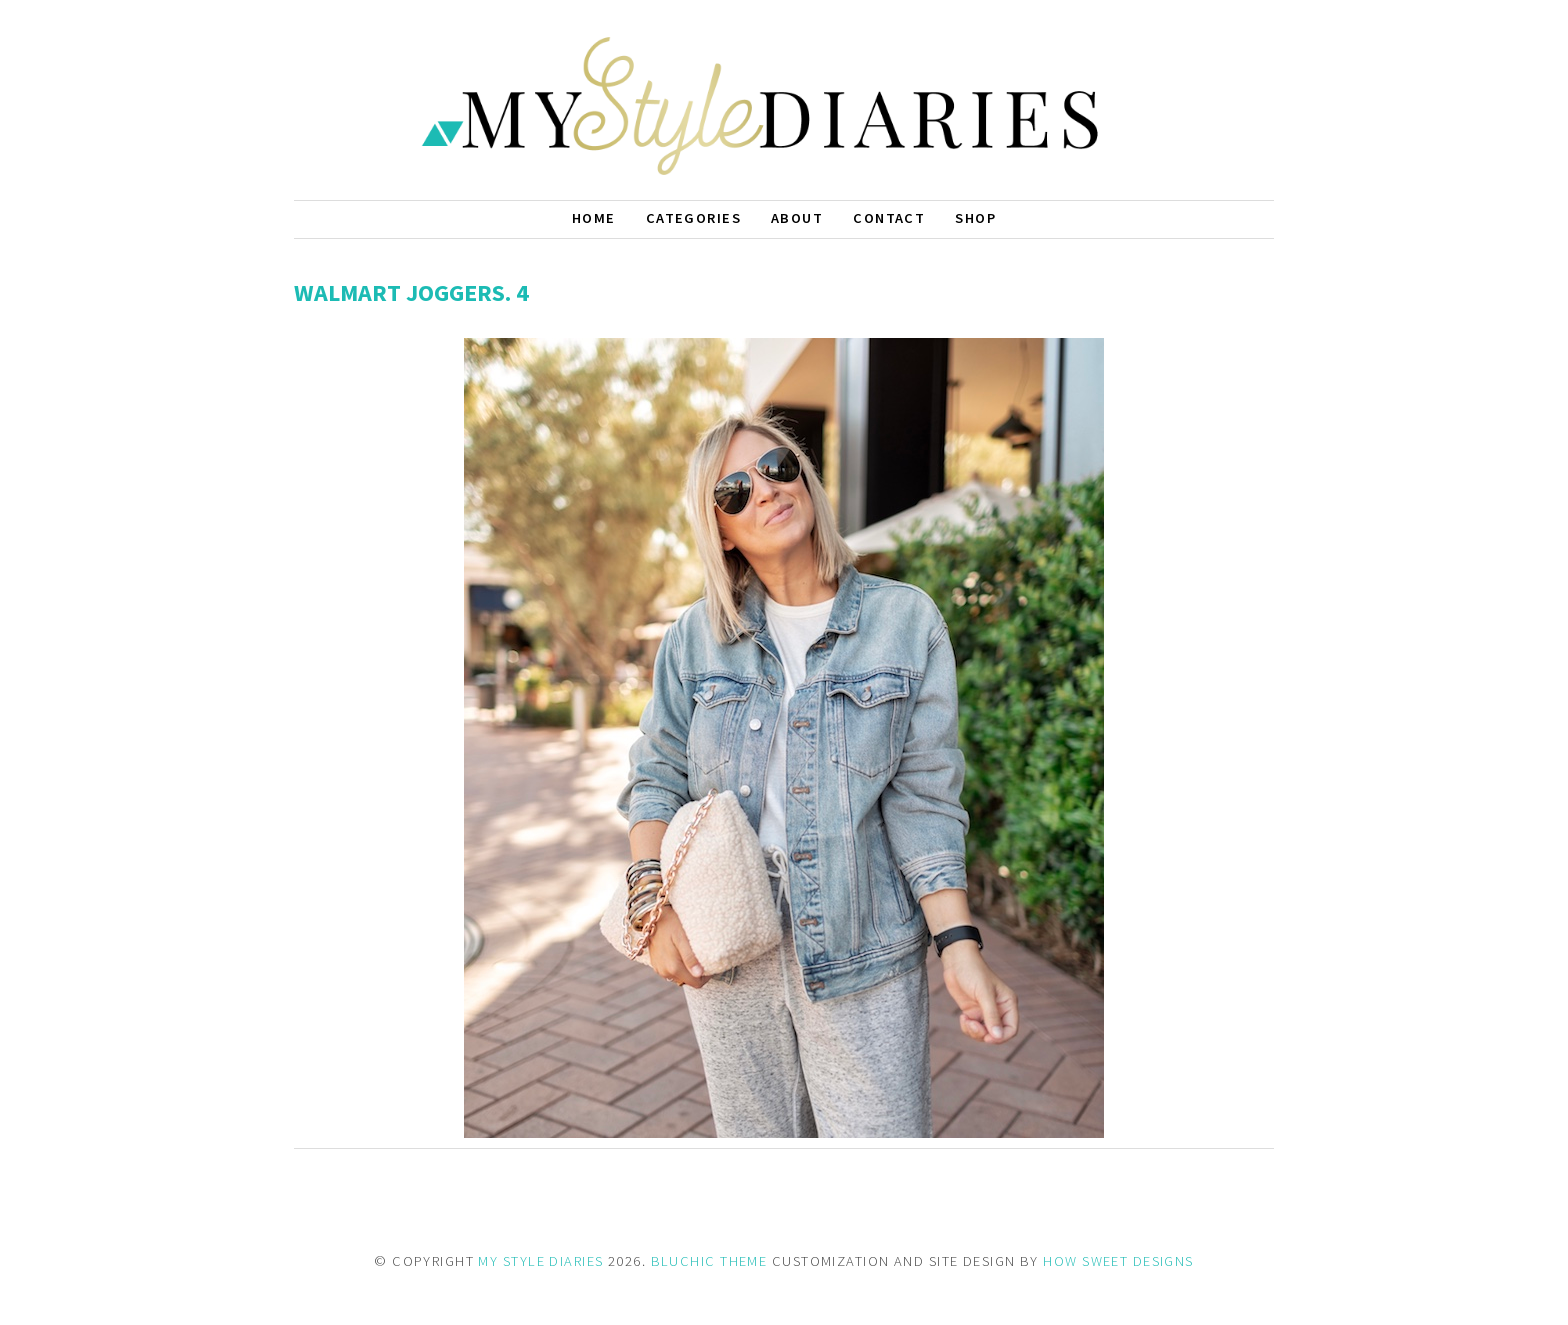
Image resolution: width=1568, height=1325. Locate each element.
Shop (975, 218)
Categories (693, 218)
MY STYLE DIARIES (540, 1261)
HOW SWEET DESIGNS (1118, 1261)
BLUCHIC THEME (709, 1261)
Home (594, 218)
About (797, 218)
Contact (889, 218)
